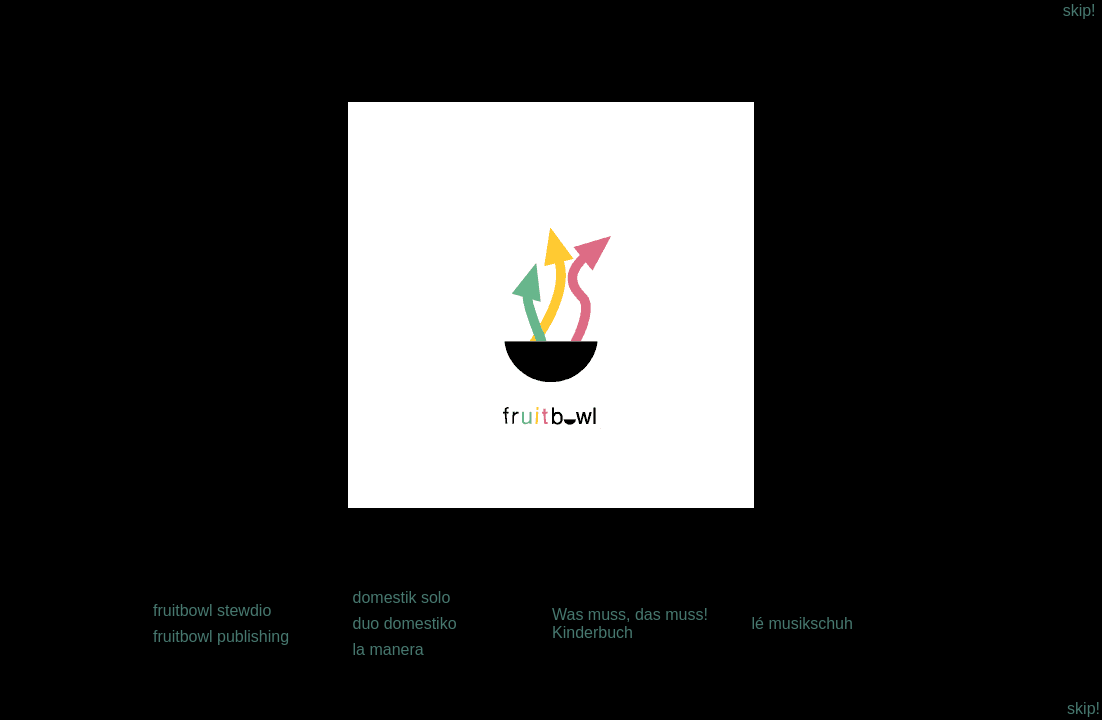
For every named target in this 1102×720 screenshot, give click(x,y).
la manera (388, 649)
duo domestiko (405, 623)
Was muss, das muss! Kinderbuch (630, 623)
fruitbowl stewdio (212, 610)
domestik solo (402, 597)
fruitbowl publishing (221, 636)
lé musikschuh (802, 623)
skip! (1079, 10)
